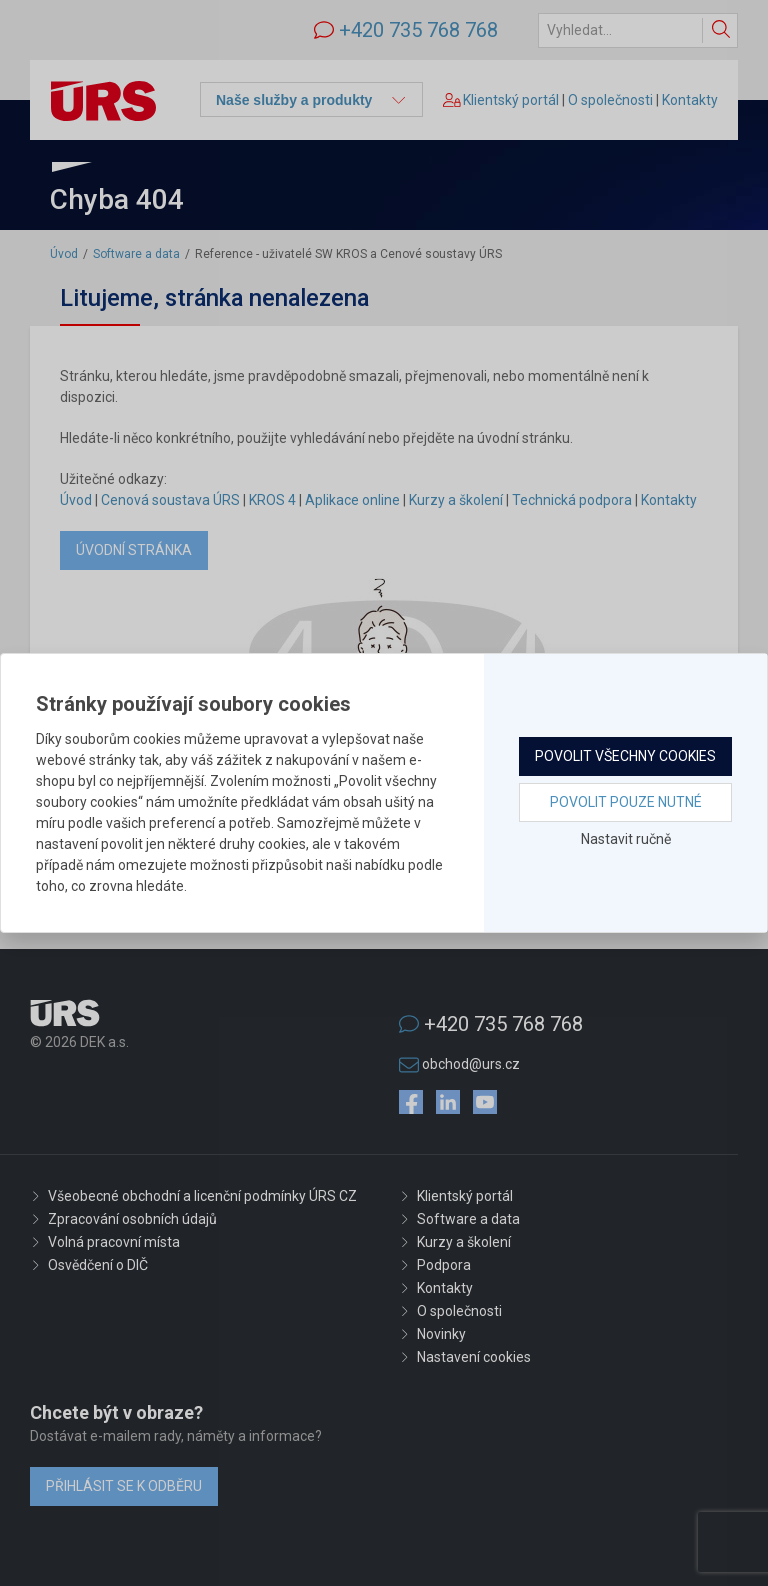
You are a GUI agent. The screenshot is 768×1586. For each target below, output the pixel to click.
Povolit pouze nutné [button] (626, 802)
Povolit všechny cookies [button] (625, 756)
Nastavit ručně (626, 839)
